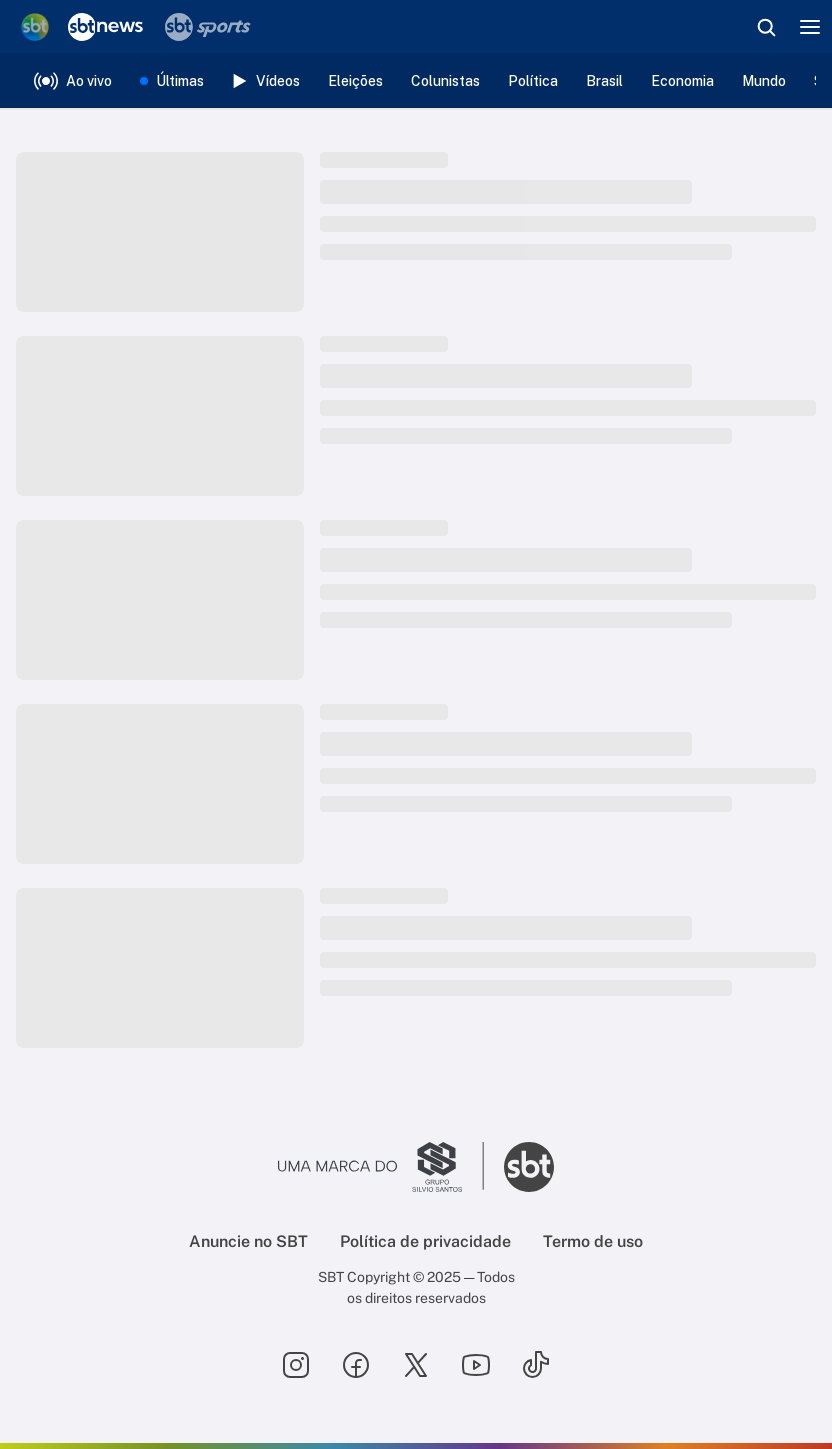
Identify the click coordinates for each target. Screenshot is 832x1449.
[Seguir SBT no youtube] (476, 1365)
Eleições (355, 81)
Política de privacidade (425, 1241)
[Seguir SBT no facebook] (356, 1365)
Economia (682, 81)
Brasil (604, 81)
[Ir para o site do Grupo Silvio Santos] (381, 1167)
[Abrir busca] (766, 27)
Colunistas (445, 81)
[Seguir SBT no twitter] (416, 1365)
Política (533, 81)
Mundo (764, 81)
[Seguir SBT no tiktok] (536, 1365)
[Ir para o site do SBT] (529, 1167)
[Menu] (810, 27)
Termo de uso (593, 1241)
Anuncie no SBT (248, 1241)
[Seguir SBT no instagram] (296, 1365)
